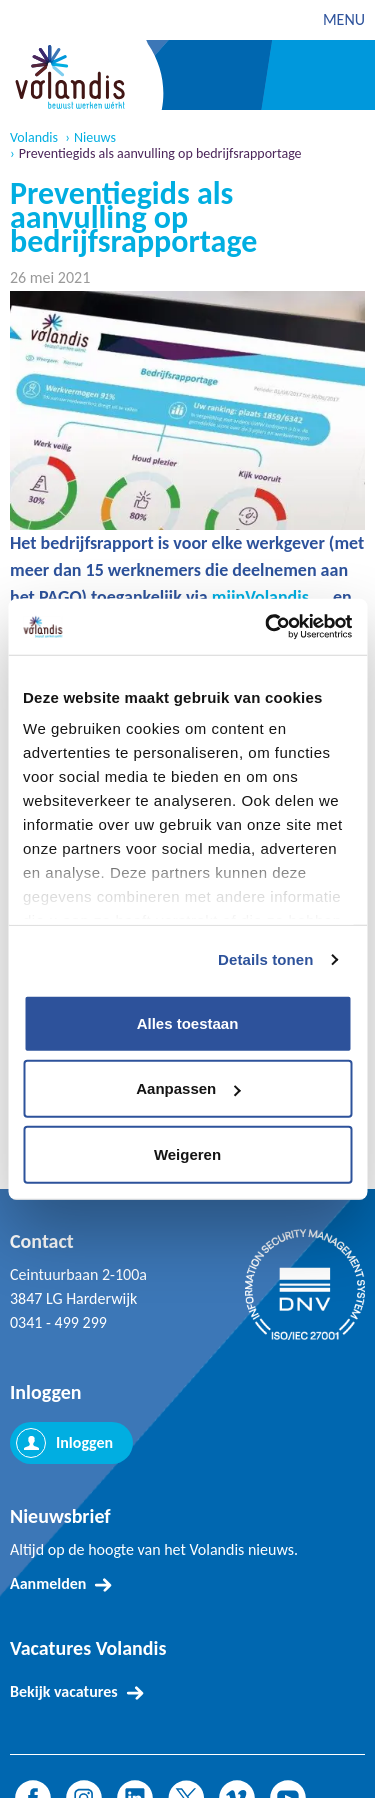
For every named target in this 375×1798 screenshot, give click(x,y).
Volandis (34, 138)
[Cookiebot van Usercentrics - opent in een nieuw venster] (267, 627)
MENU (344, 19)
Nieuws (95, 138)
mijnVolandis (260, 597)
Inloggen (84, 1442)
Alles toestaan (188, 1022)
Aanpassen (188, 1088)
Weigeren (187, 1153)
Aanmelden (48, 1583)
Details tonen (265, 959)
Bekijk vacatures (64, 1691)
